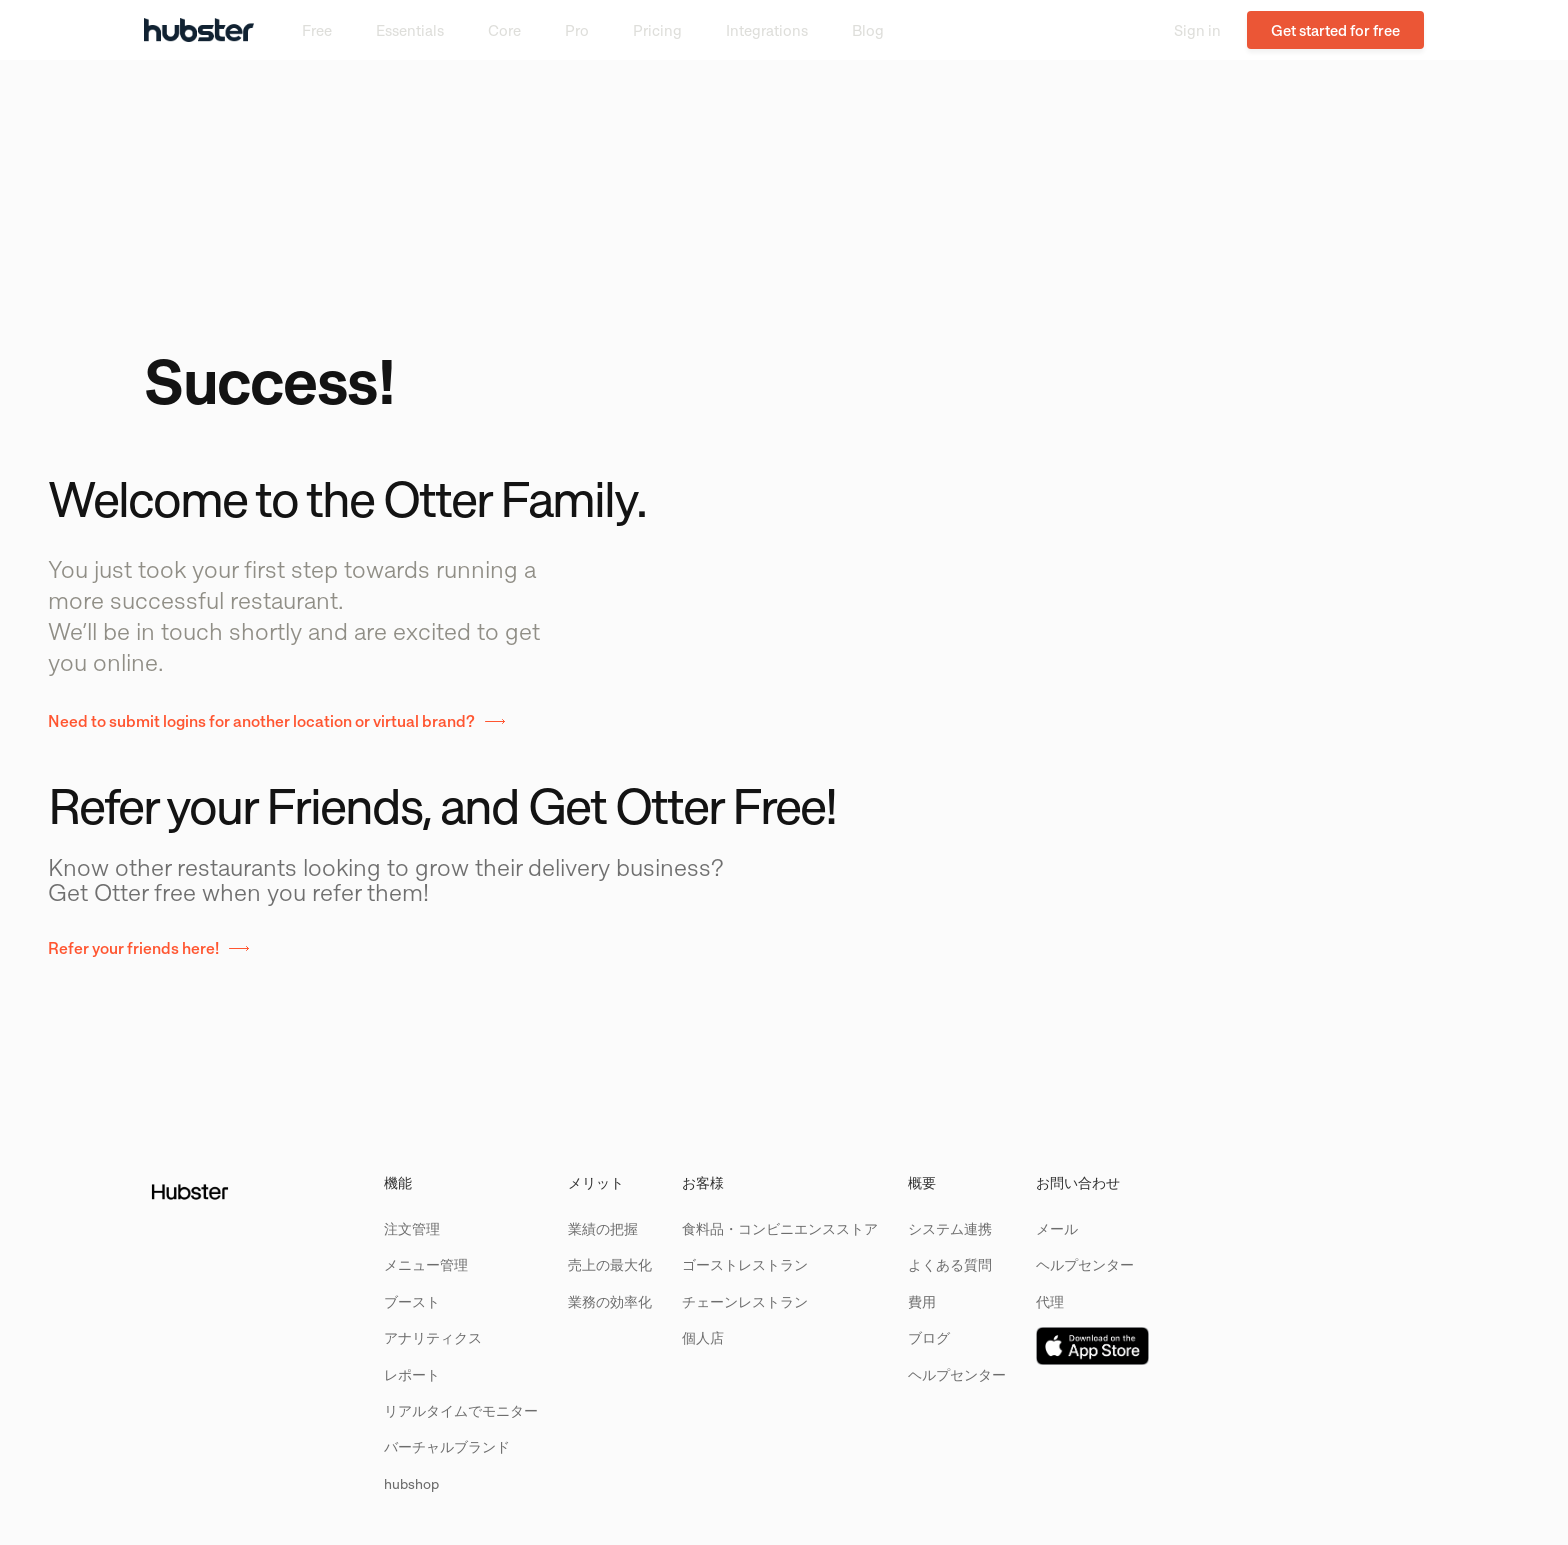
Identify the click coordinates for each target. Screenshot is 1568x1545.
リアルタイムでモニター (461, 1410)
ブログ (929, 1337)
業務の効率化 (610, 1301)
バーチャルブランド (447, 1446)
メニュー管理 (426, 1264)
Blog (868, 30)
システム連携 (950, 1228)
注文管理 (412, 1228)
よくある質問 (950, 1264)
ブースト (412, 1301)
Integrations (767, 30)
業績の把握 (603, 1228)
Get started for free (1335, 30)
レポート (412, 1374)
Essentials (410, 30)
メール (1057, 1228)
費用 (922, 1301)
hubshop (411, 1483)
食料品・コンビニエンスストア (780, 1228)
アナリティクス (433, 1337)
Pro (577, 30)
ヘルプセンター (957, 1374)
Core (504, 30)
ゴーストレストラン (745, 1264)
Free (317, 30)
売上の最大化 (610, 1264)
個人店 (703, 1337)
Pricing (657, 30)
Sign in (1197, 30)
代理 (1050, 1301)
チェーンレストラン (745, 1301)
